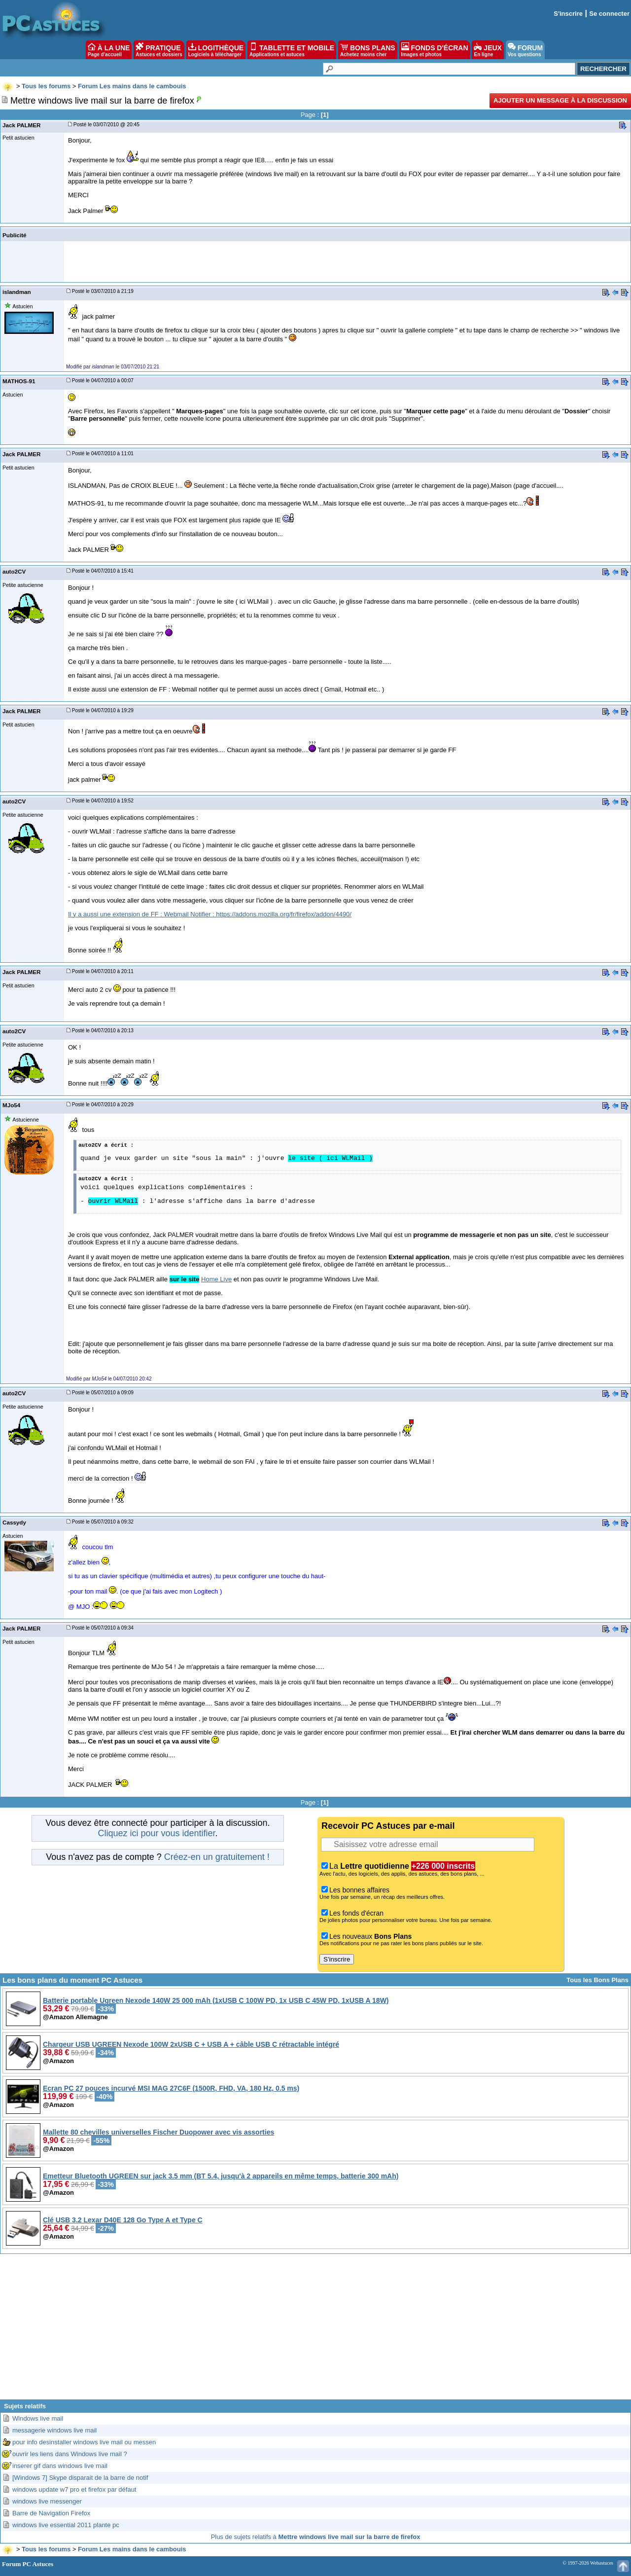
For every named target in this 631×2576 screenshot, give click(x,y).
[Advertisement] (315, 2330)
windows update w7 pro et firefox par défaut (74, 2489)
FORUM (525, 49)
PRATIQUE (159, 49)
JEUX (487, 49)
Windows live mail (37, 2418)
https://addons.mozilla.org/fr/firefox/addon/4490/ (283, 914)
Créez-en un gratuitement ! (217, 1857)
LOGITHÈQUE (216, 49)
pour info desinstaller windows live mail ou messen (84, 2442)
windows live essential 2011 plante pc (65, 2525)
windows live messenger (47, 2501)
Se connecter (609, 13)
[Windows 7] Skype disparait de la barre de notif (80, 2477)
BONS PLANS (367, 49)
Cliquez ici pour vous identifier (156, 1833)
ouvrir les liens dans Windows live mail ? (69, 2454)
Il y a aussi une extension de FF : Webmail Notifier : (142, 914)
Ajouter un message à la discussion (560, 100)
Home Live (216, 1279)
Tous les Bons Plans (597, 1980)
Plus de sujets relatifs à (316, 2536)
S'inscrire (568, 13)
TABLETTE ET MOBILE (291, 49)
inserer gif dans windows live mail (59, 2465)
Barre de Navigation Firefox (51, 2513)
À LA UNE (109, 49)
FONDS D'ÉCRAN (434, 49)
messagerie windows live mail (54, 2430)
